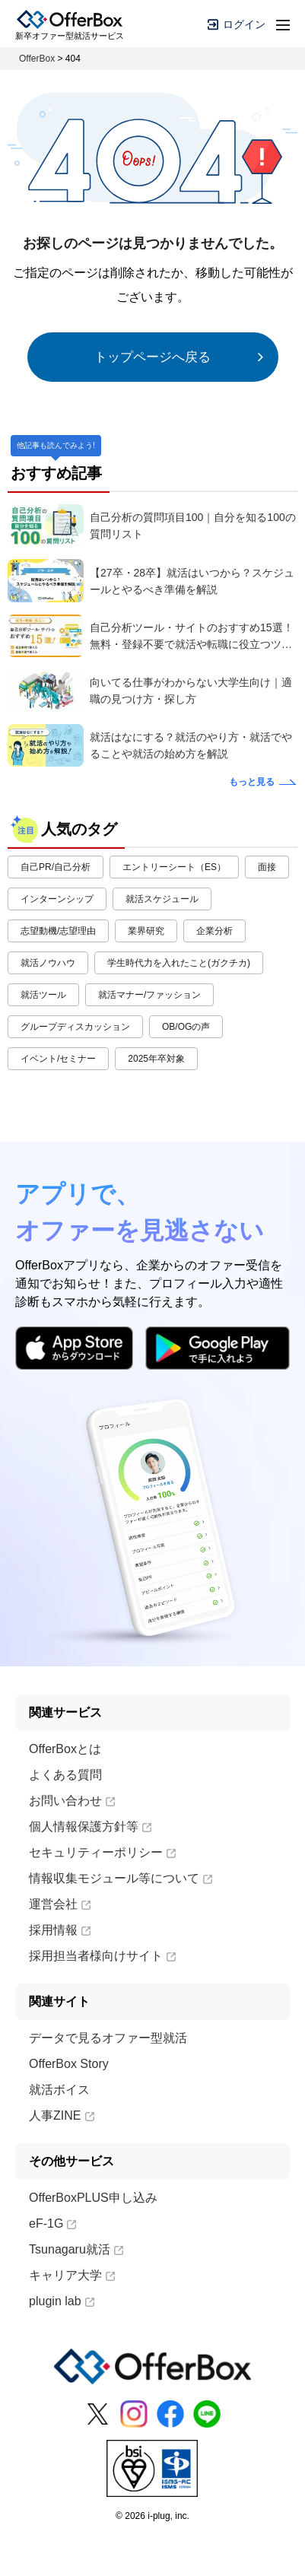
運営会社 (60, 1904)
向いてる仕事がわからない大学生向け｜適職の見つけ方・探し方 (191, 690)
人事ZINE (61, 2115)
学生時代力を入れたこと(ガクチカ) (178, 963)
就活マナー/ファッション (149, 994)
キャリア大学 (72, 2275)
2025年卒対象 (156, 1058)
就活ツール (43, 994)
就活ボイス (59, 2089)
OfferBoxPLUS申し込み (93, 2197)
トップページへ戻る (152, 357)
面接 (267, 867)
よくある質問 (65, 1774)
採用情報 (60, 1929)
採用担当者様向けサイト (102, 1955)
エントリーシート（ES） (174, 867)
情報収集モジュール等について (120, 1878)
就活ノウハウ (48, 963)
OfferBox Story (69, 2063)
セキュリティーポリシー (102, 1852)
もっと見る (252, 782)
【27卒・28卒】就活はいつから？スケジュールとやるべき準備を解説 (192, 581)
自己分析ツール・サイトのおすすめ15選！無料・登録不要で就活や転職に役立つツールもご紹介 (192, 637)
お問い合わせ (72, 1800)
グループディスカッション (75, 1026)
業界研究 (146, 931)
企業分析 (214, 931)
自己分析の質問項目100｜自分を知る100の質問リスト (193, 525)
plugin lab (61, 2301)
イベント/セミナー (58, 1058)
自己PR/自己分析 (56, 867)
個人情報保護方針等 (90, 1826)
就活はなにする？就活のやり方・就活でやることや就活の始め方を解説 (191, 745)
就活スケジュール (162, 899)
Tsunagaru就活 (76, 2249)
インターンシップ (57, 899)
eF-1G (52, 2223)
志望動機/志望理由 (58, 931)
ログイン (236, 24)
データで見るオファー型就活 (108, 2037)
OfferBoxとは (65, 1748)
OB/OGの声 (186, 1026)
